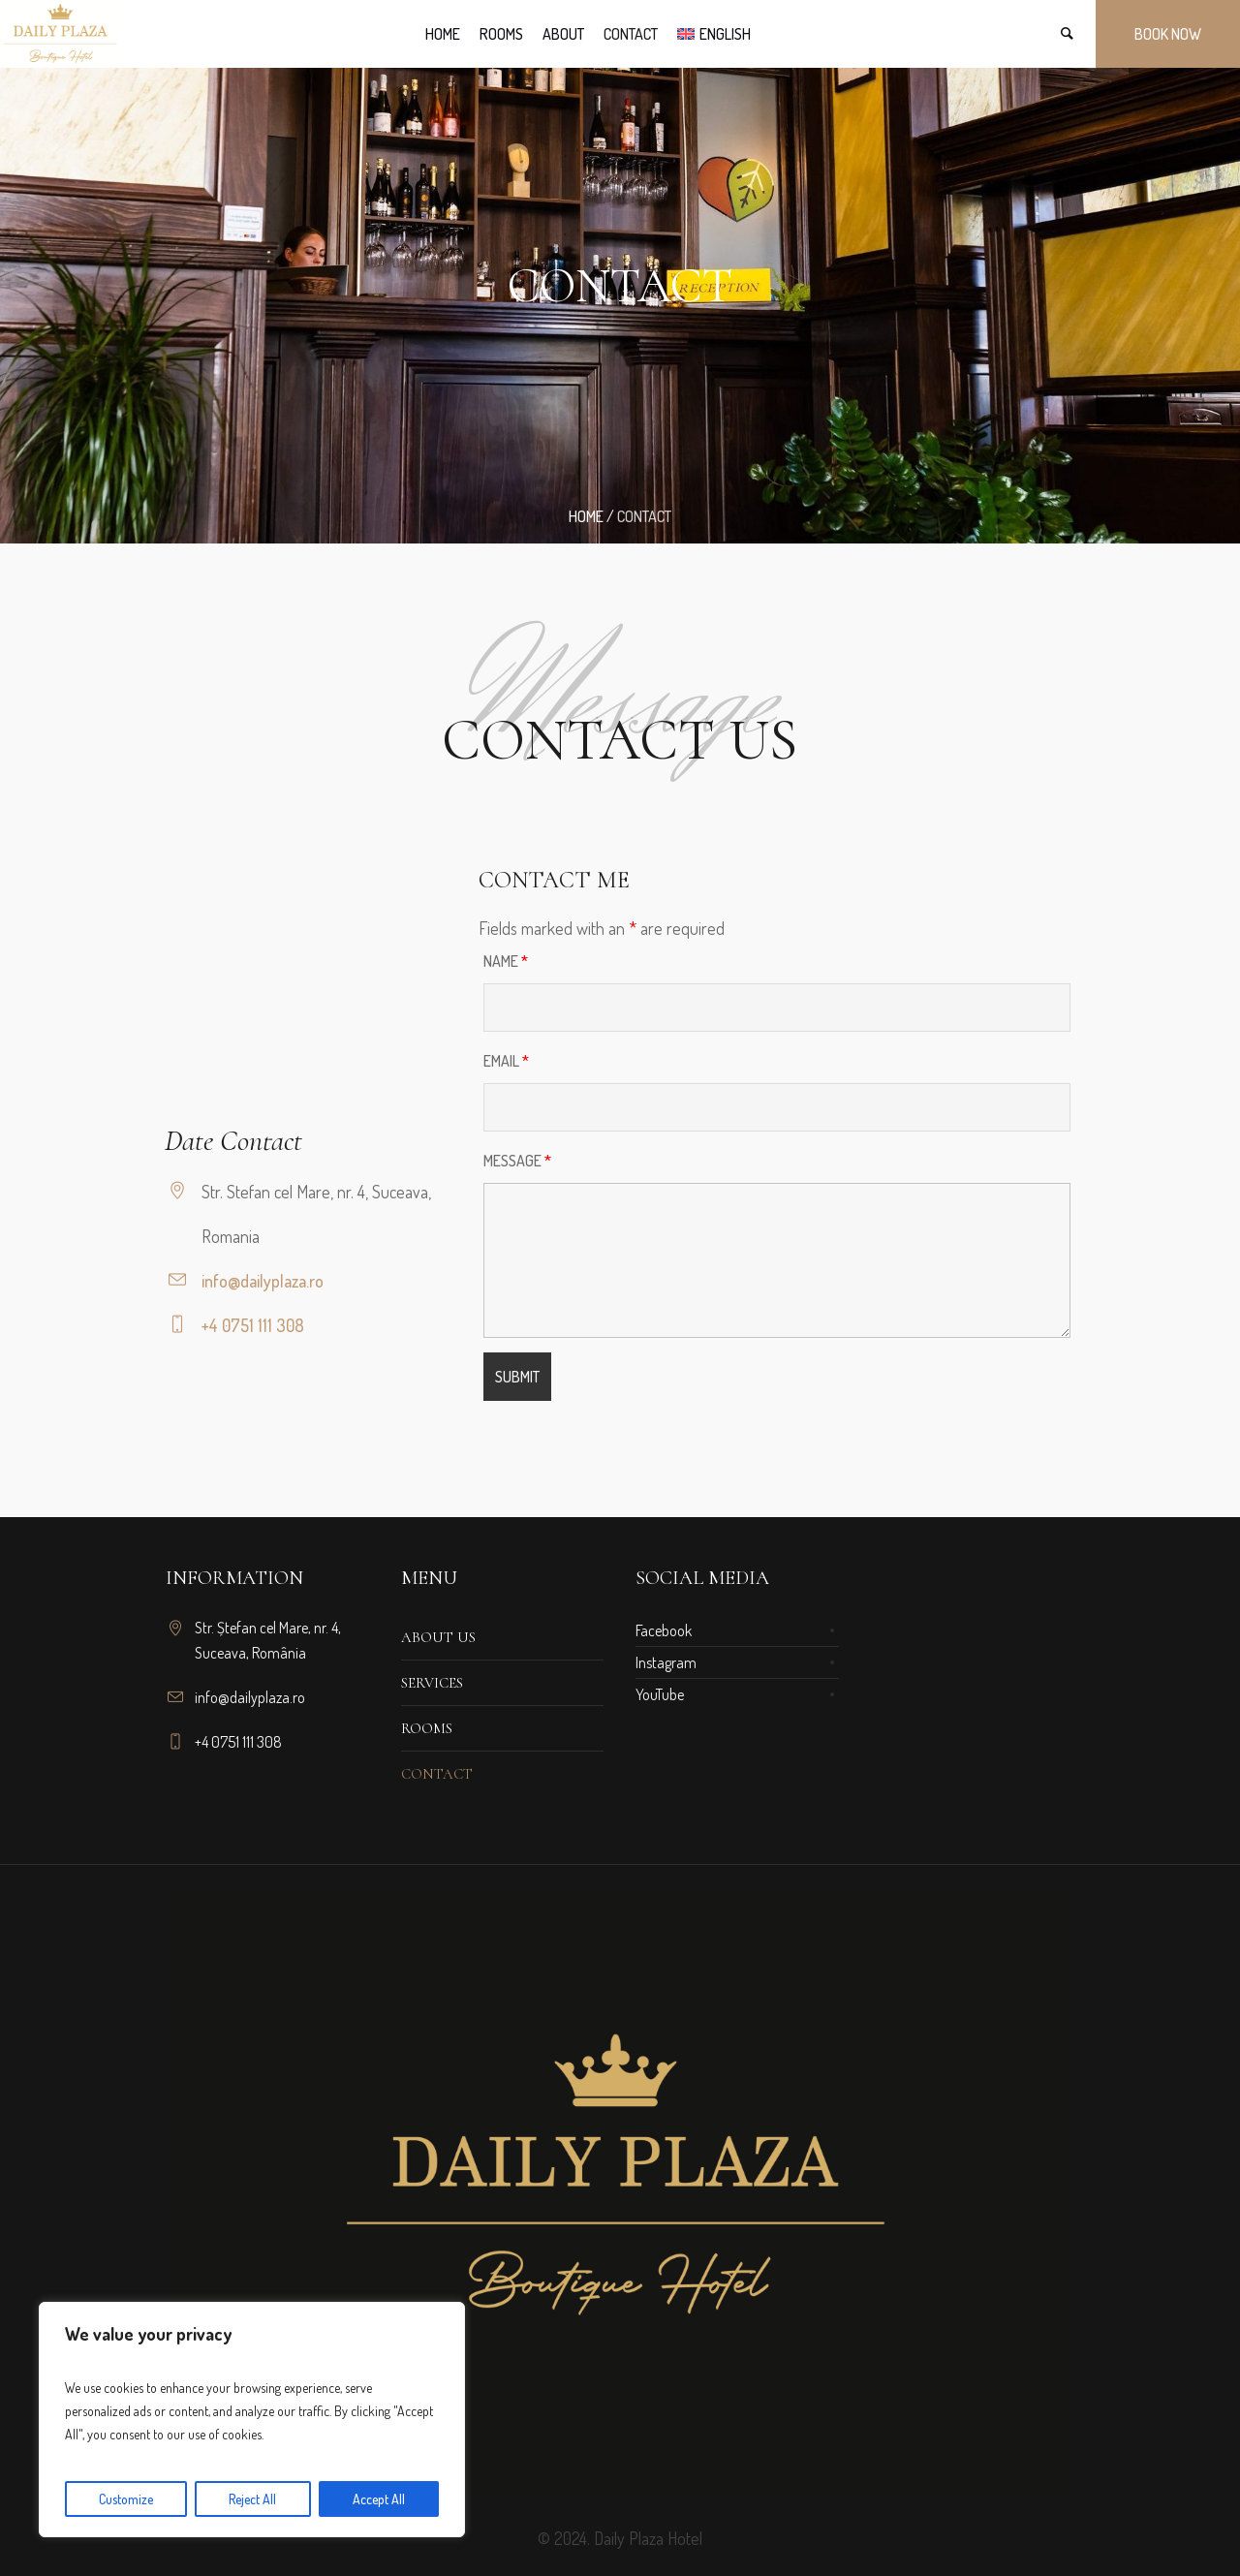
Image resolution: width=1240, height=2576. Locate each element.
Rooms (426, 1728)
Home (586, 516)
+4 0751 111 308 (253, 1325)
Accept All (379, 2499)
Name (505, 961)
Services (432, 1682)
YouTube (660, 1694)
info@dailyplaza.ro (263, 1280)
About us (438, 1637)
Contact (437, 1774)
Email (506, 1061)
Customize (126, 2499)
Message (517, 1160)
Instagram (666, 1662)
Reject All (252, 2499)
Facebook (664, 1630)
